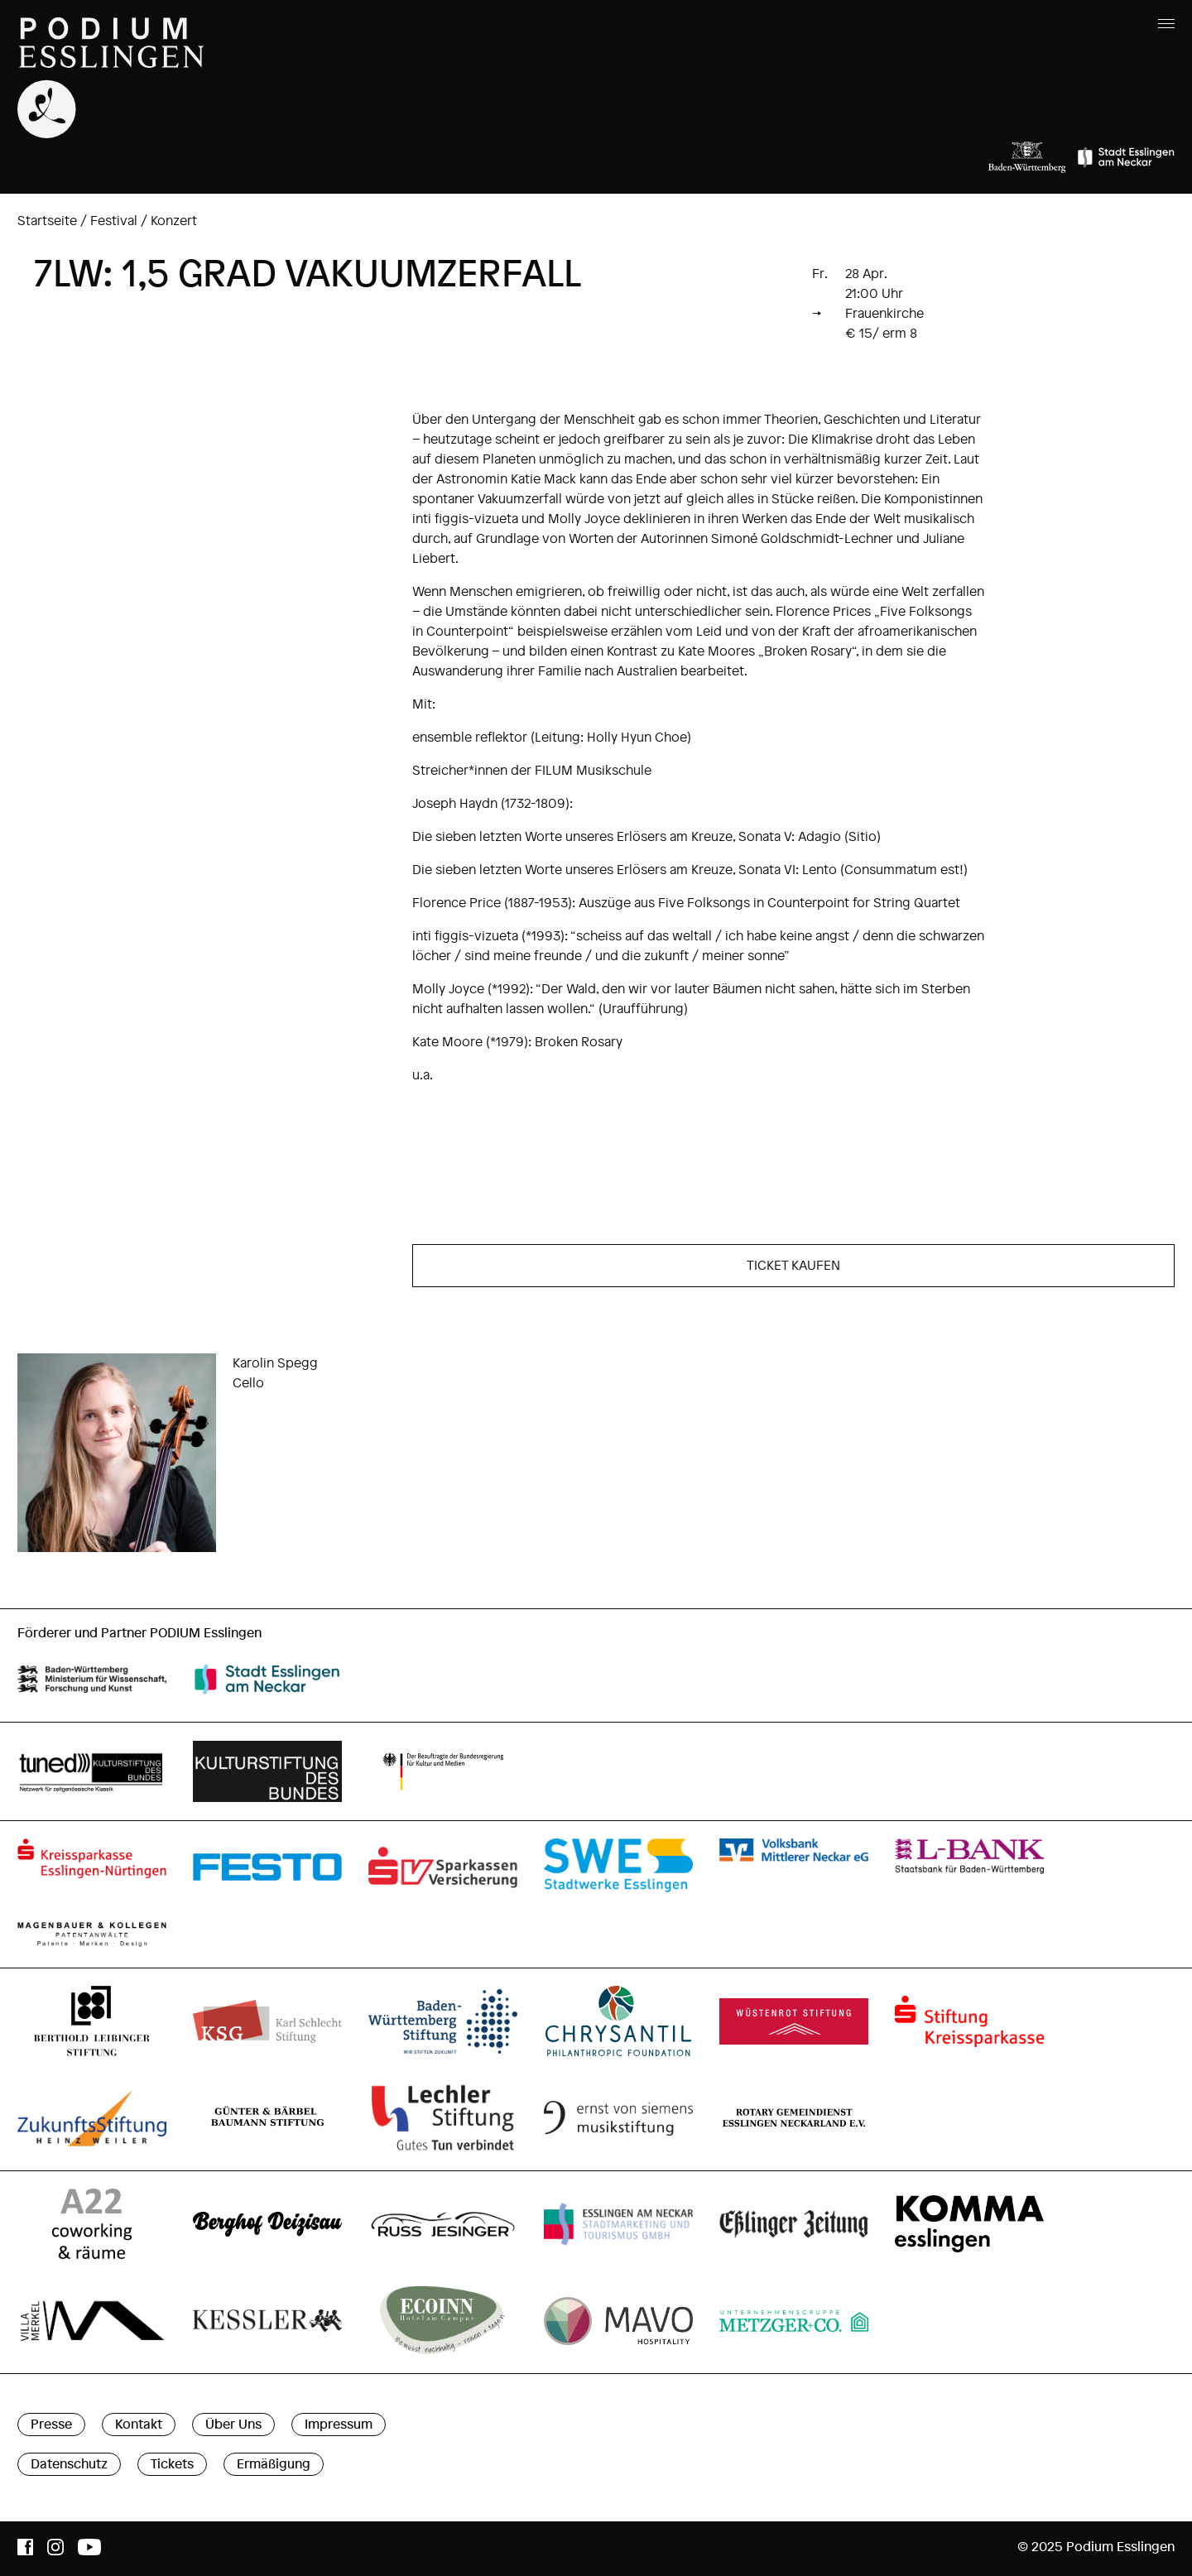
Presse (51, 2424)
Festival (113, 221)
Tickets (172, 2464)
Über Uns (233, 2424)
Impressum (338, 2424)
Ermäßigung (273, 2464)
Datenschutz (69, 2464)
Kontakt (138, 2424)
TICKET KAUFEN (793, 1265)
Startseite (47, 221)
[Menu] (1163, 22)
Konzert (174, 221)
